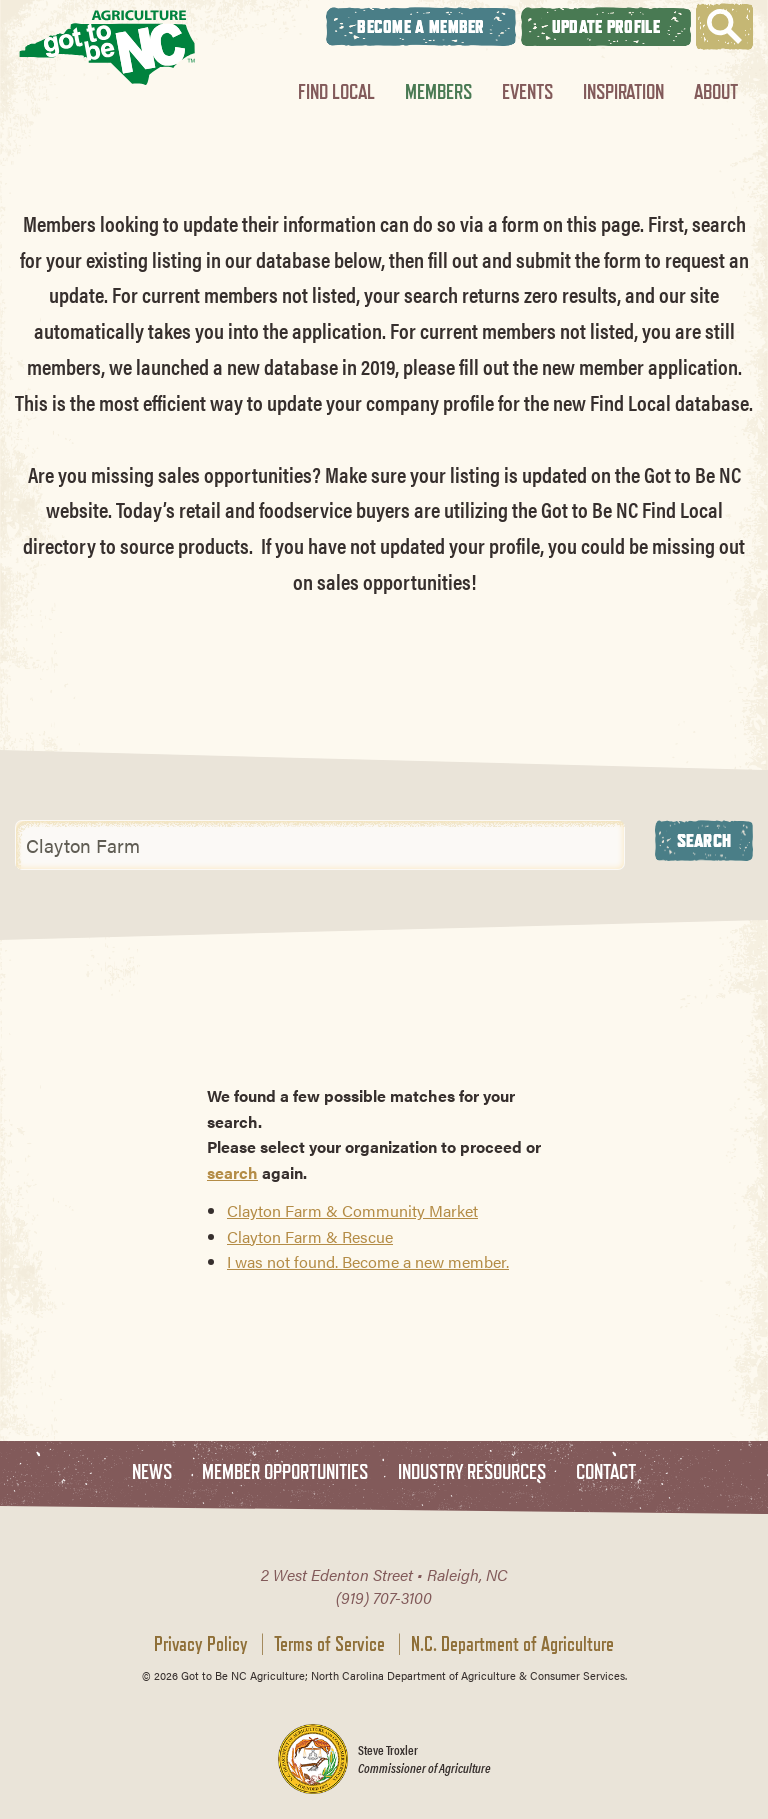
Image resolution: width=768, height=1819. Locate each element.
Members (438, 91)
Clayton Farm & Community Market (352, 1210)
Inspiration (623, 91)
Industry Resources (472, 1472)
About (716, 91)
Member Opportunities (285, 1472)
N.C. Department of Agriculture (512, 1644)
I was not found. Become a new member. (368, 1261)
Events (527, 91)
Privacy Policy (201, 1644)
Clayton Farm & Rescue (310, 1236)
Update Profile (606, 26)
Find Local (336, 91)
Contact (606, 1472)
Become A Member (421, 26)
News (152, 1472)
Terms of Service (329, 1644)
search (232, 1172)
